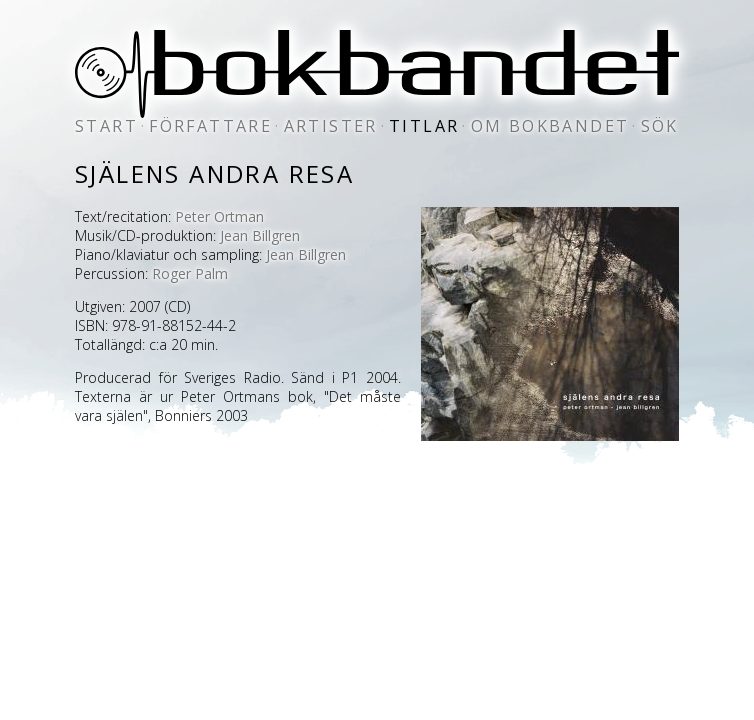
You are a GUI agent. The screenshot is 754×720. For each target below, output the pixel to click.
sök (660, 126)
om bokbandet (550, 126)
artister (331, 126)
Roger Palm (190, 273)
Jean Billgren (260, 235)
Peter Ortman (219, 216)
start (106, 126)
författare (210, 126)
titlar (424, 126)
